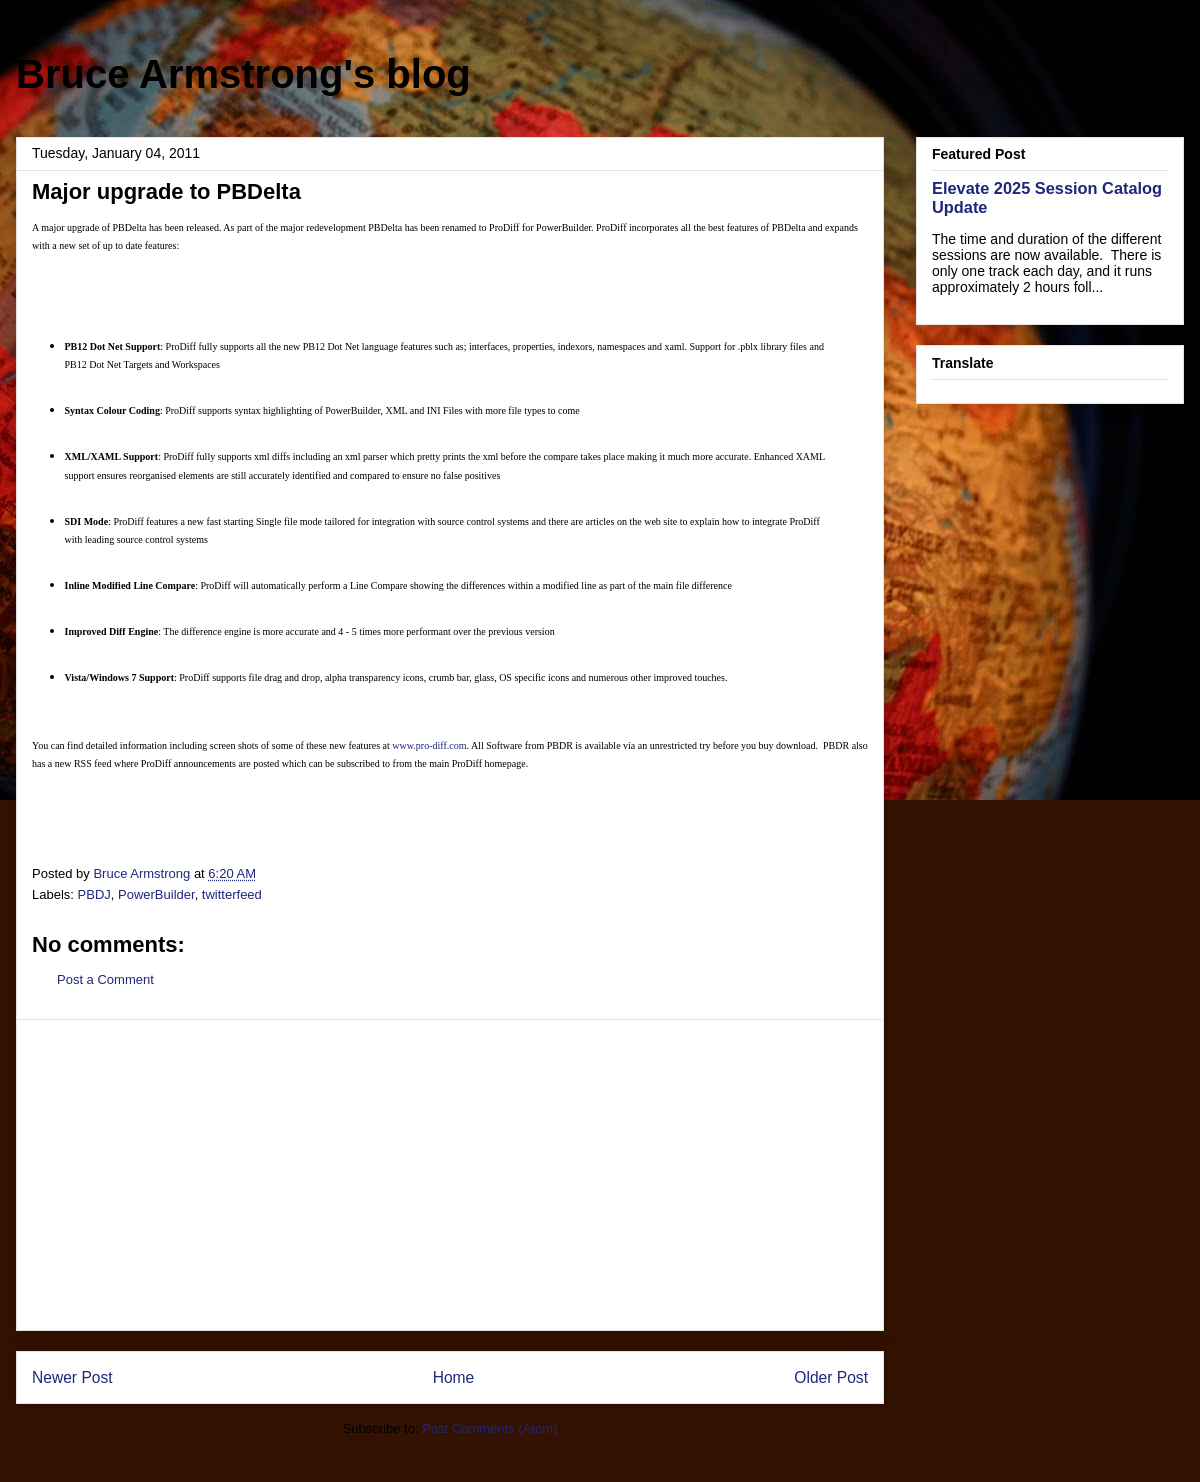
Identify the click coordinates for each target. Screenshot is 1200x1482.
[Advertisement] (450, 1175)
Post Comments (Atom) (489, 1428)
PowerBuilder (156, 894)
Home (454, 1377)
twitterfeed (232, 894)
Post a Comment (105, 979)
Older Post (831, 1377)
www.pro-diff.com (429, 745)
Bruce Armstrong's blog (243, 74)
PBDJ (94, 894)
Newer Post (72, 1377)
